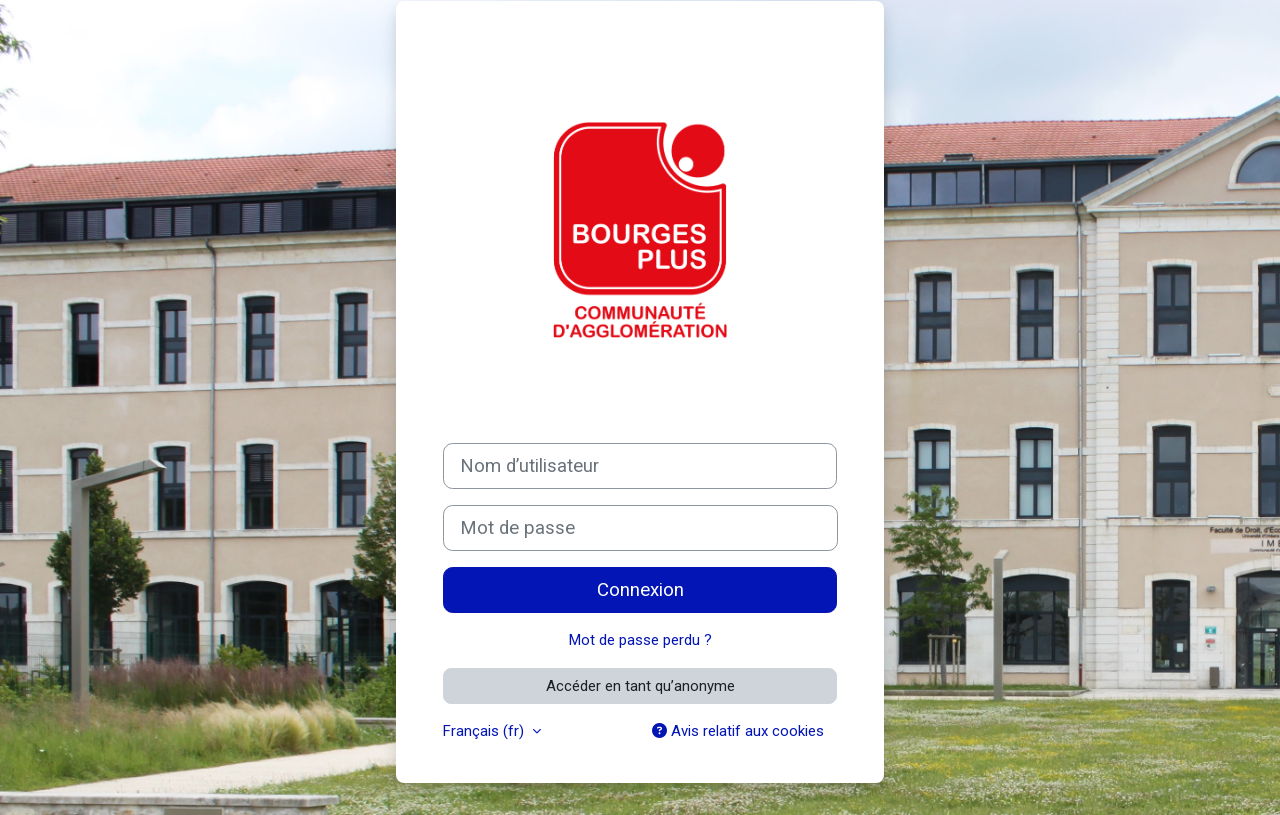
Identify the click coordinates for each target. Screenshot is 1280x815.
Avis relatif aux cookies (738, 731)
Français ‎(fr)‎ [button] (485, 731)
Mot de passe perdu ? (640, 640)
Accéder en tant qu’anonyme (640, 686)
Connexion (640, 590)
